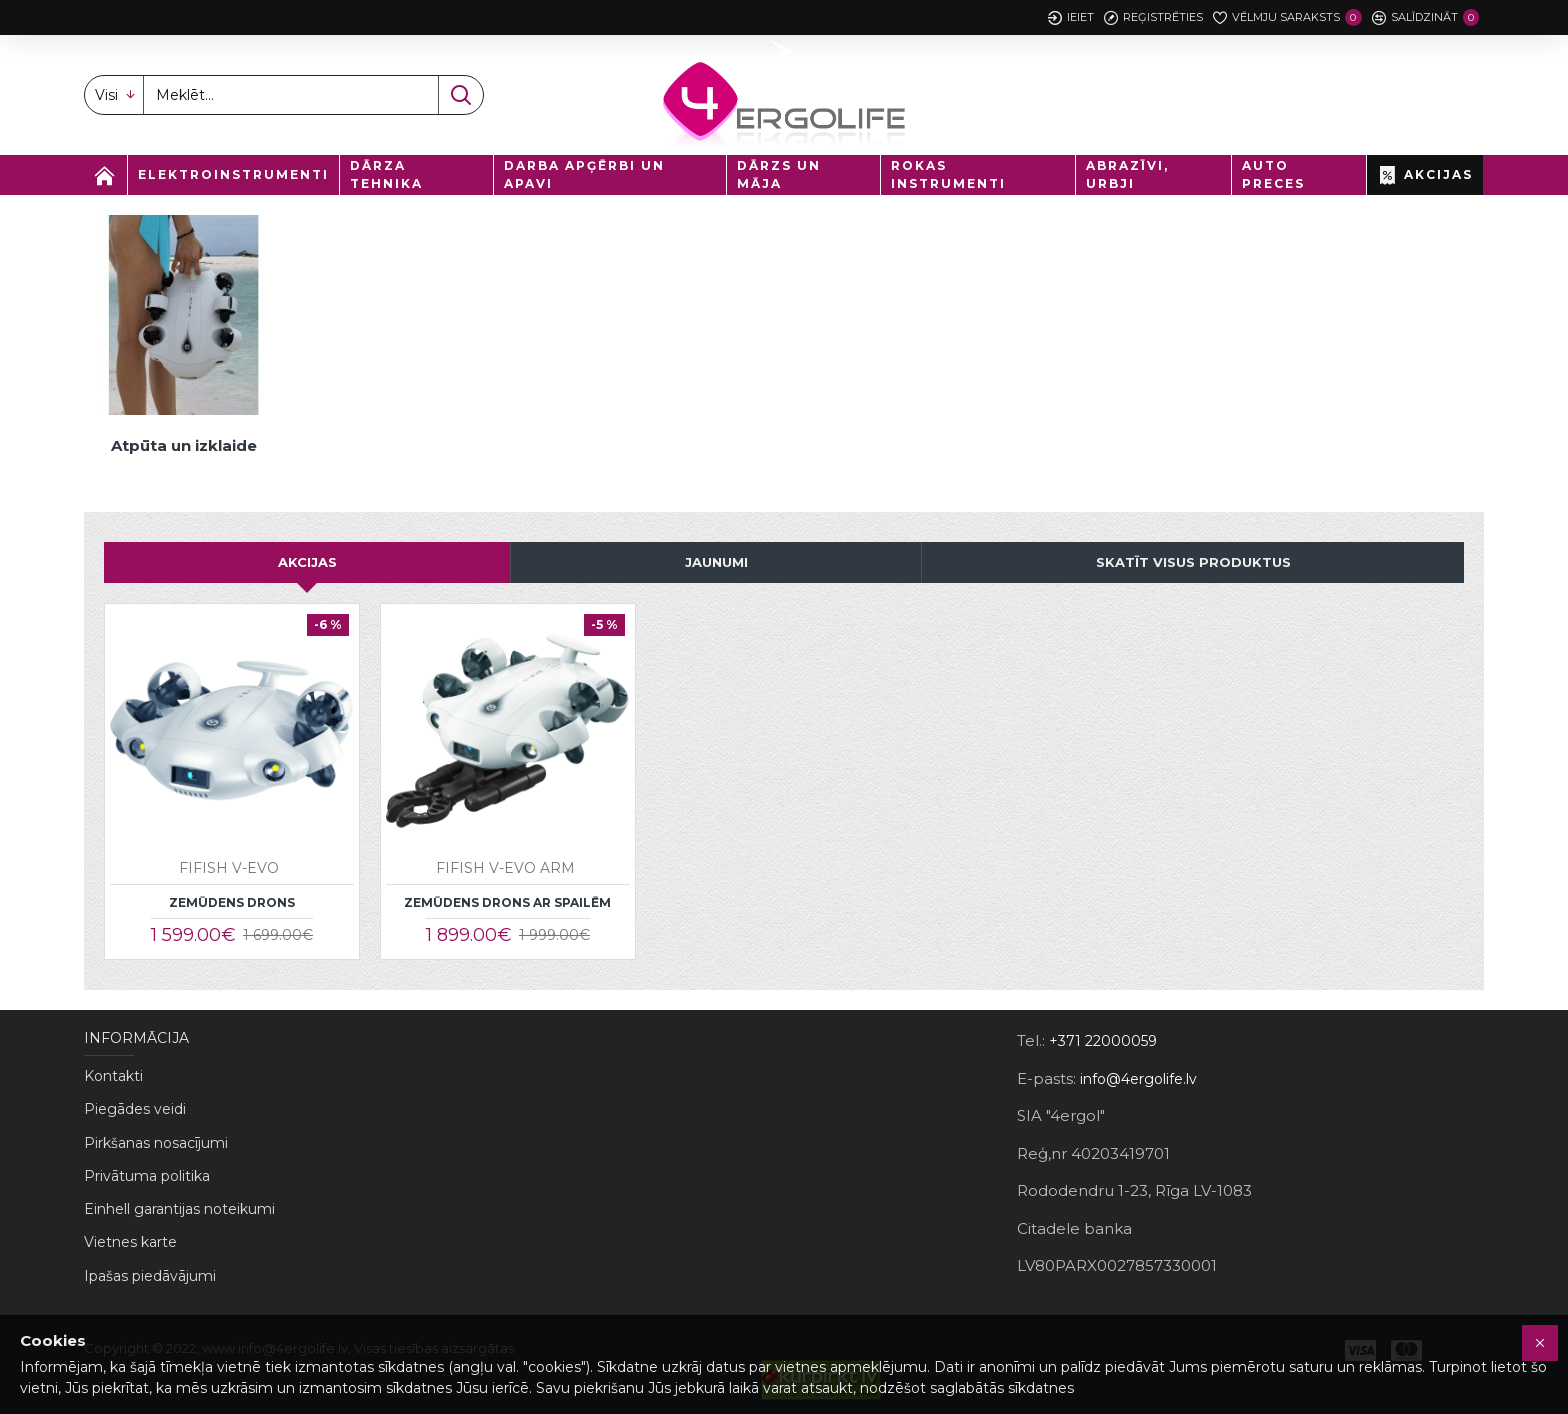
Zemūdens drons (232, 902)
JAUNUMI (716, 562)
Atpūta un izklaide (184, 445)
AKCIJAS (307, 562)
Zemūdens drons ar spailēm (507, 902)
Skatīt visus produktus (1193, 562)
